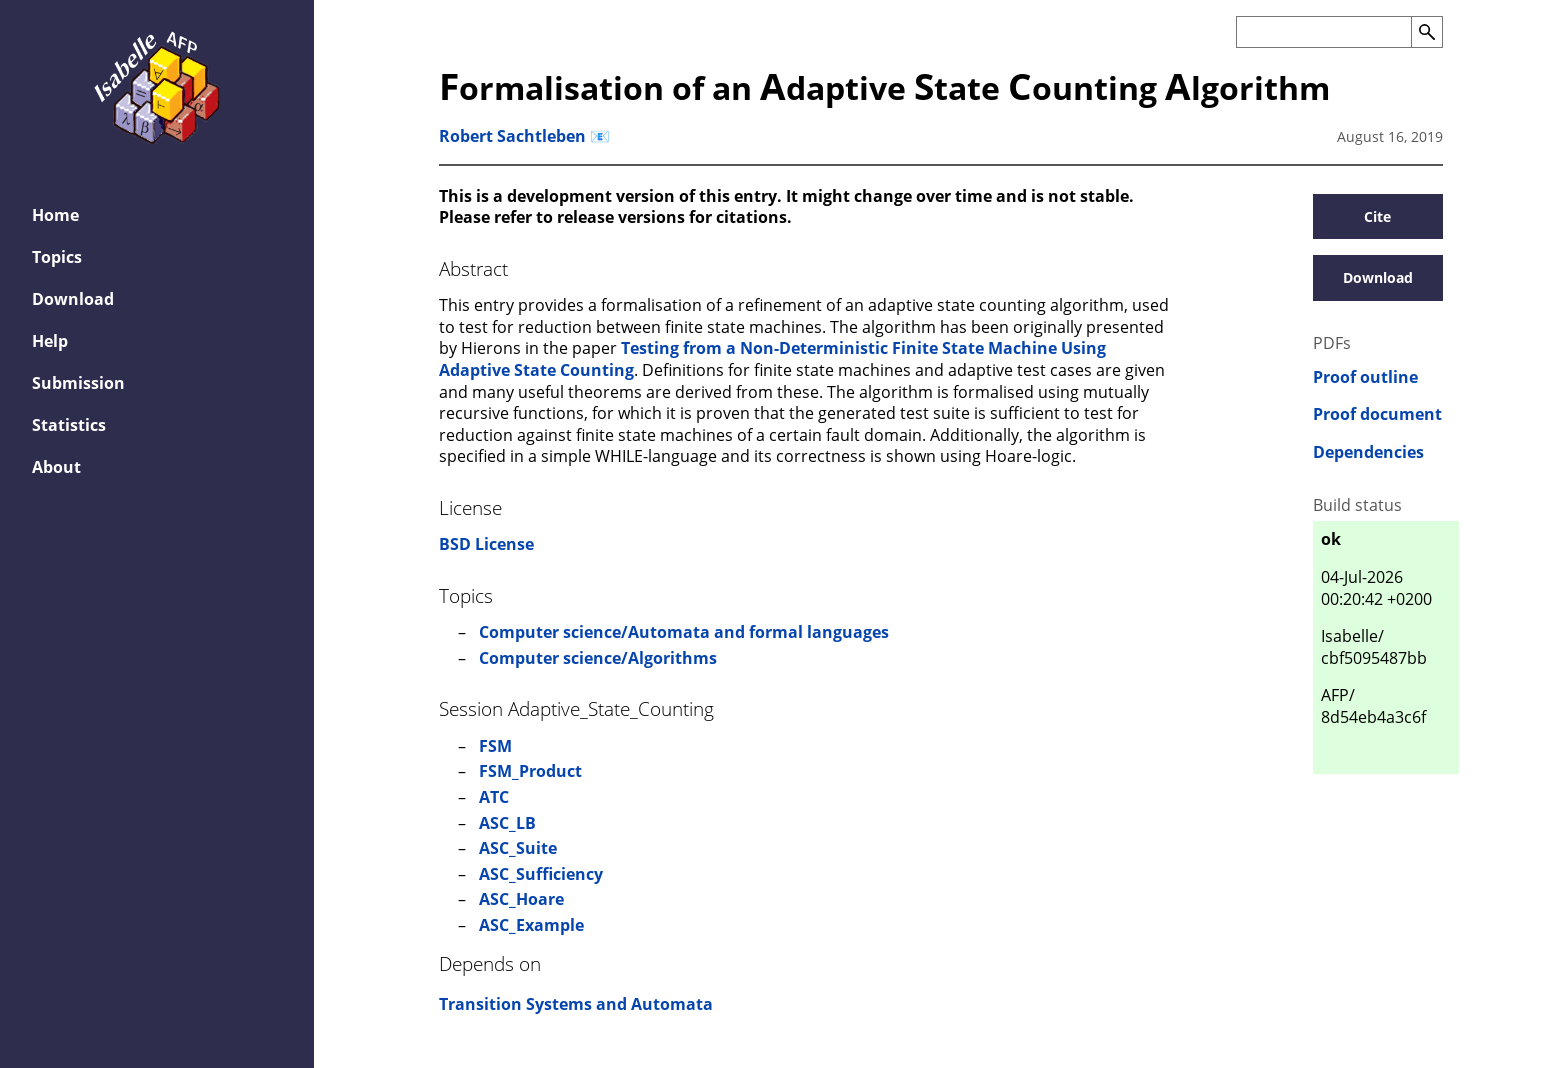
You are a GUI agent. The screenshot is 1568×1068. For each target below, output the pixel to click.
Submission (78, 383)
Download (73, 299)
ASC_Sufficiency (541, 874)
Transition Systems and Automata (576, 1004)
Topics (57, 257)
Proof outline (1365, 377)
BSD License (486, 544)
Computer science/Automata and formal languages (684, 632)
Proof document (1377, 414)
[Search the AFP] (1323, 32)
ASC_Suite (518, 848)
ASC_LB (507, 823)
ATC (494, 797)
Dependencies (1368, 452)
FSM (495, 746)
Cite (1377, 216)
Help (50, 341)
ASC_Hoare (521, 899)
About (56, 467)
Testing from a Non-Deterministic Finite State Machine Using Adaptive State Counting (772, 359)
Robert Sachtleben (512, 136)
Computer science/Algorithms (598, 658)
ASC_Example (531, 925)
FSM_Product (530, 771)
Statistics (69, 425)
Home (55, 215)
